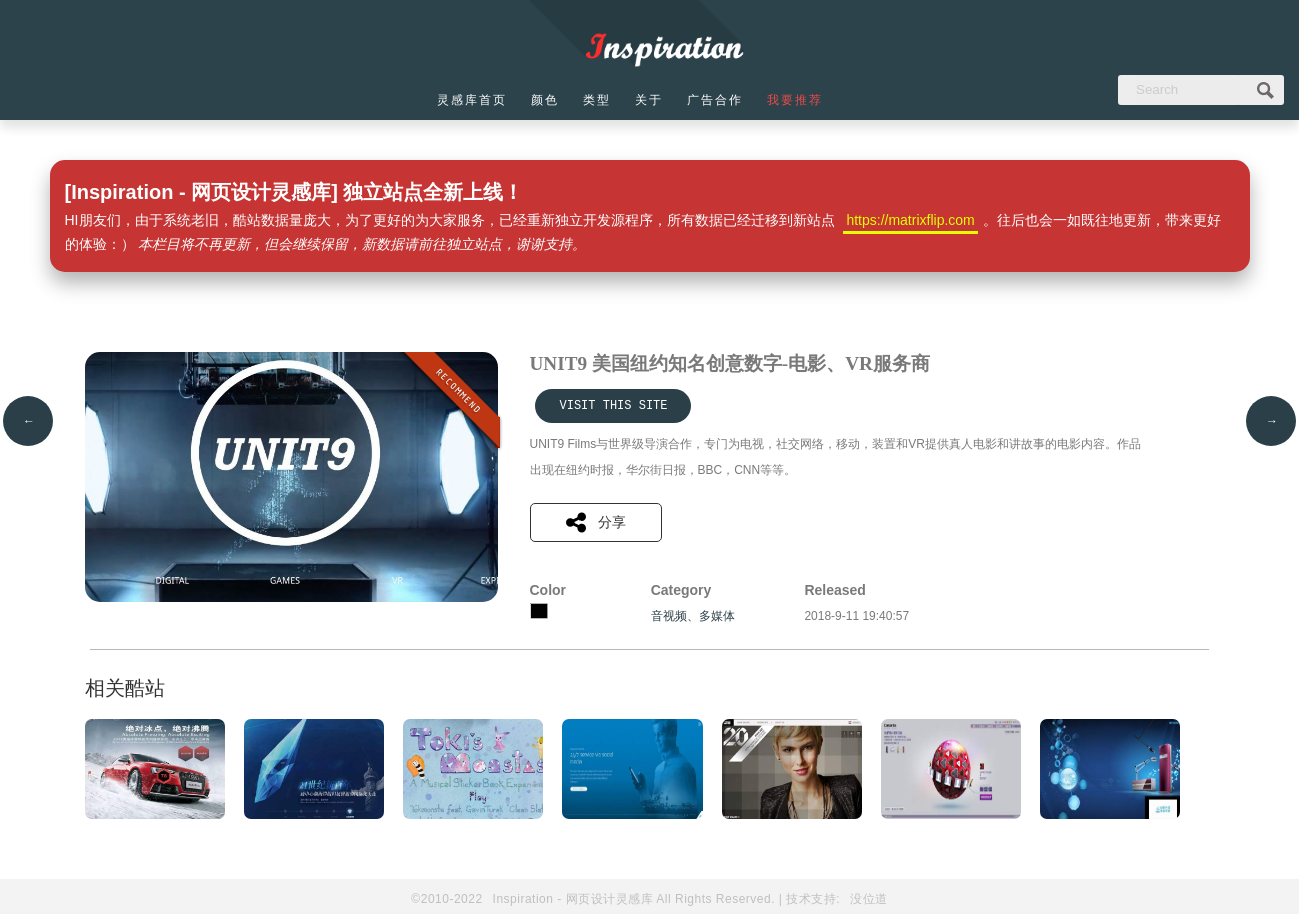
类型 (597, 100)
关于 (649, 100)
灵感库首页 (472, 100)
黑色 (539, 611)
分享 (596, 522)
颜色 (545, 100)
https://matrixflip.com (910, 220)
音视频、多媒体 (693, 616)
